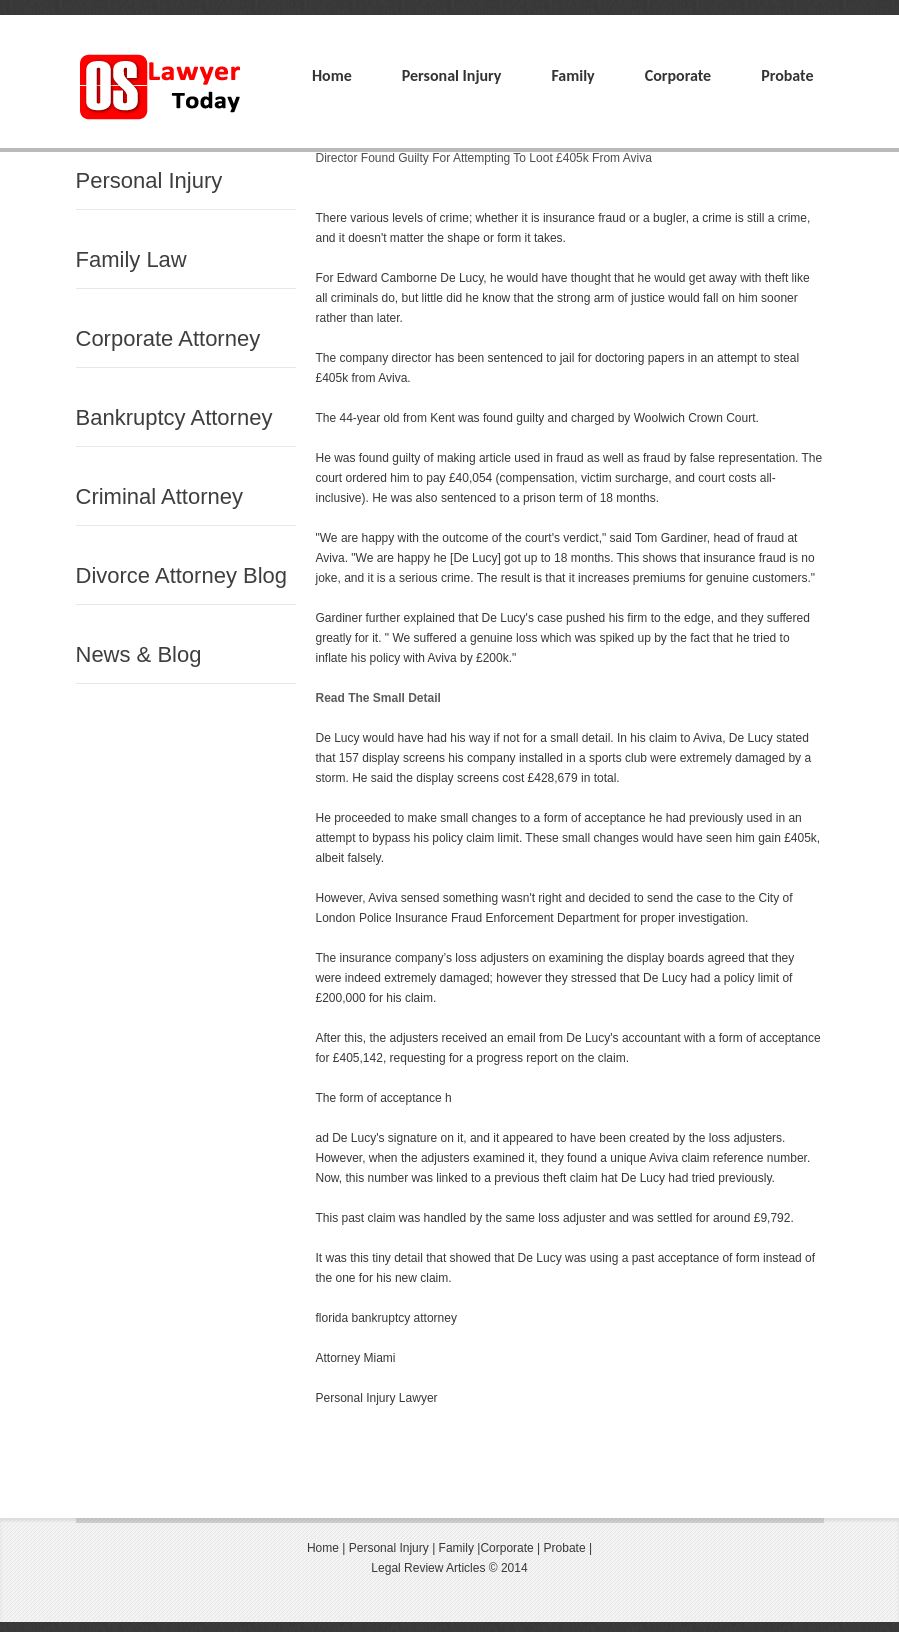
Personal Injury (452, 75)
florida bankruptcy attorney (386, 1318)
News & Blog (139, 654)
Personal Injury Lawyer (377, 1398)
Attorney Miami (356, 1358)
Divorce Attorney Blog (182, 575)
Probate (787, 75)
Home (332, 75)
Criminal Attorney (160, 496)
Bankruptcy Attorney (174, 417)
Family (572, 75)
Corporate (678, 75)
